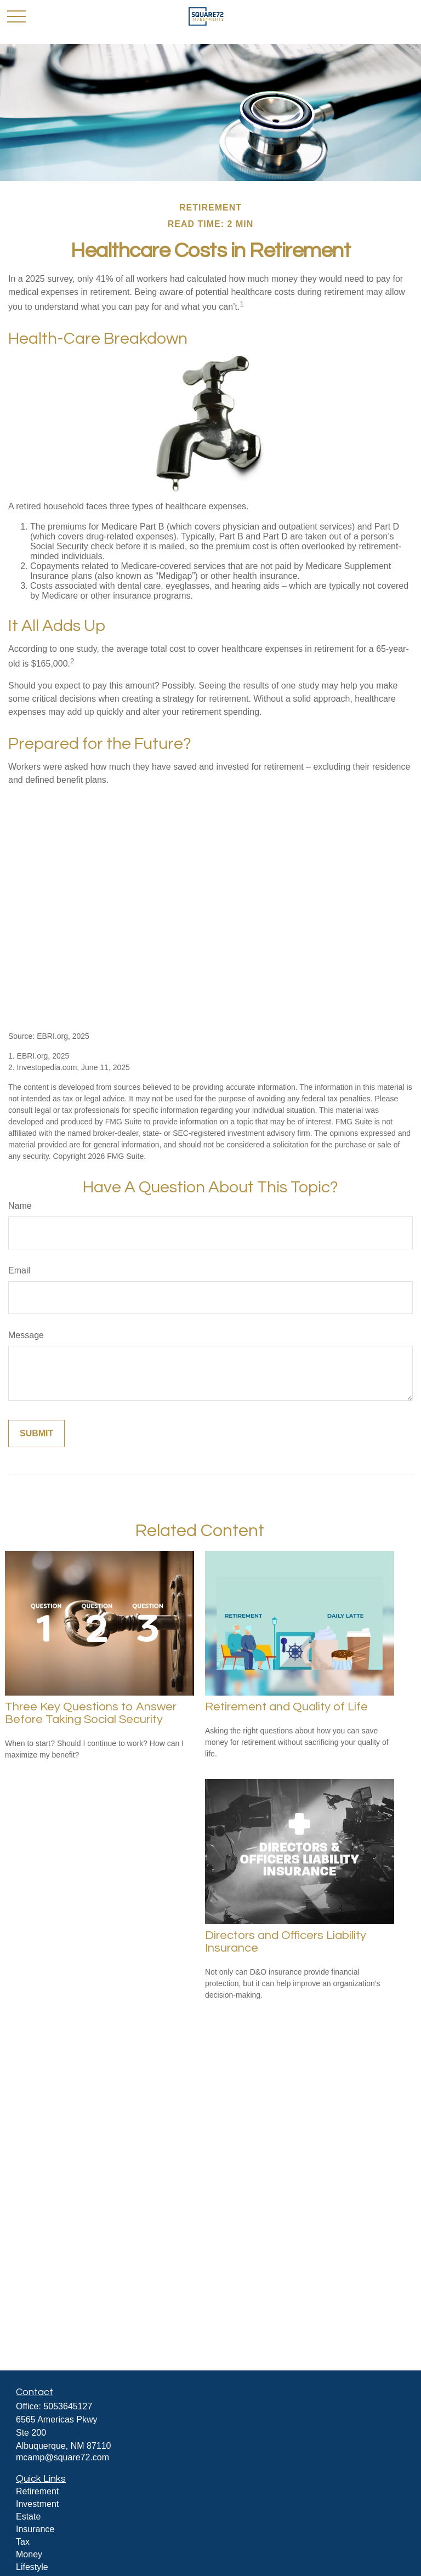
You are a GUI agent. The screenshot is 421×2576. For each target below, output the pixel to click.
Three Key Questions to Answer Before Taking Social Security (91, 1713)
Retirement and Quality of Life (286, 1707)
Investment (37, 2504)
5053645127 (67, 2406)
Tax (23, 2541)
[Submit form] (36, 1433)
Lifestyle (32, 2567)
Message (26, 1335)
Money (29, 2554)
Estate (28, 2516)
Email (19, 1270)
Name (20, 1205)
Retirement (37, 2491)
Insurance (35, 2529)
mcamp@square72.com (62, 2457)
